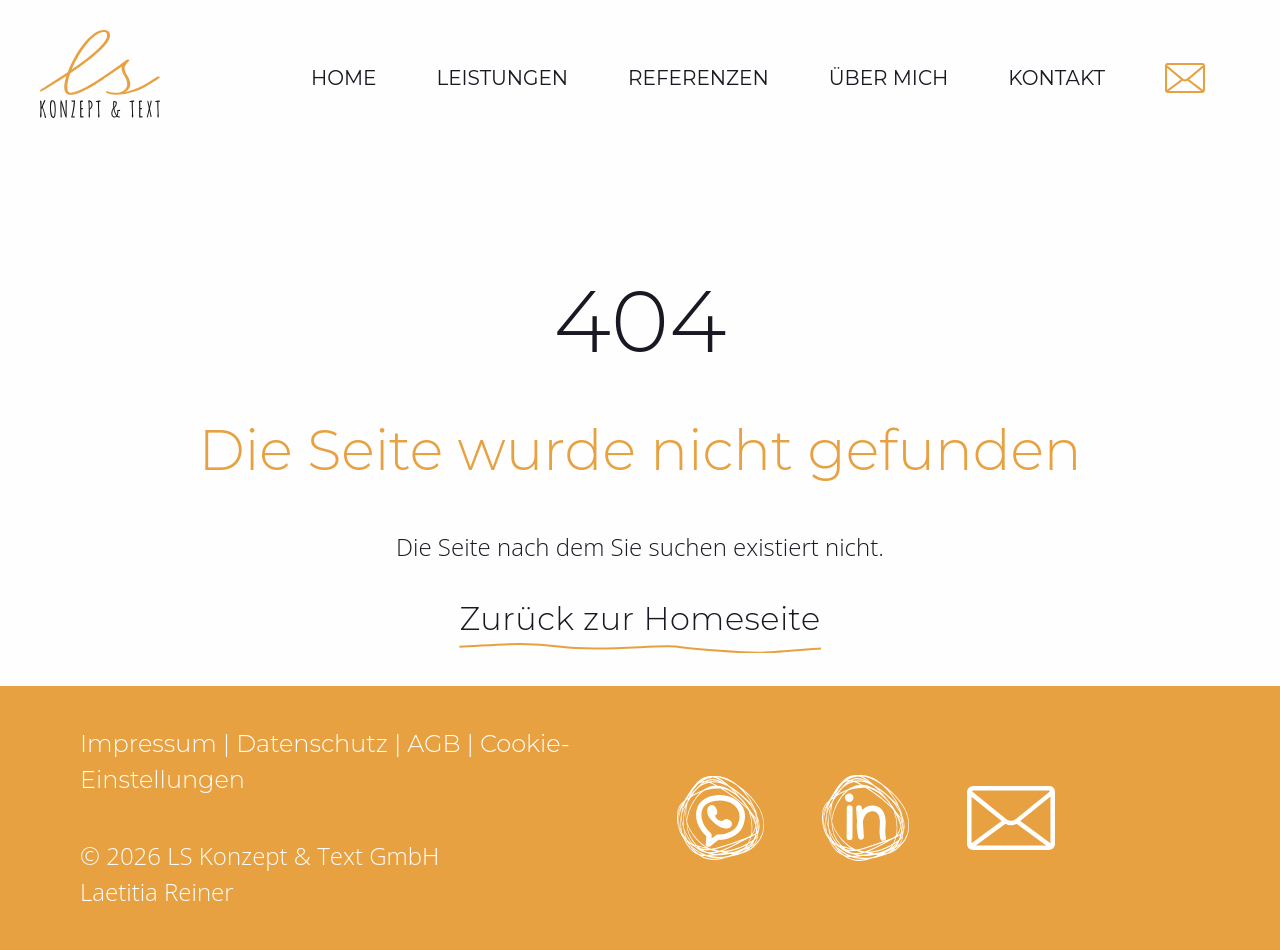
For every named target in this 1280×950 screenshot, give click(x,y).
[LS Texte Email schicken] (1185, 78)
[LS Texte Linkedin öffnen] (865, 818)
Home (344, 78)
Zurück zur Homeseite (639, 618)
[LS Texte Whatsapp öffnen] (720, 818)
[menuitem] (502, 78)
